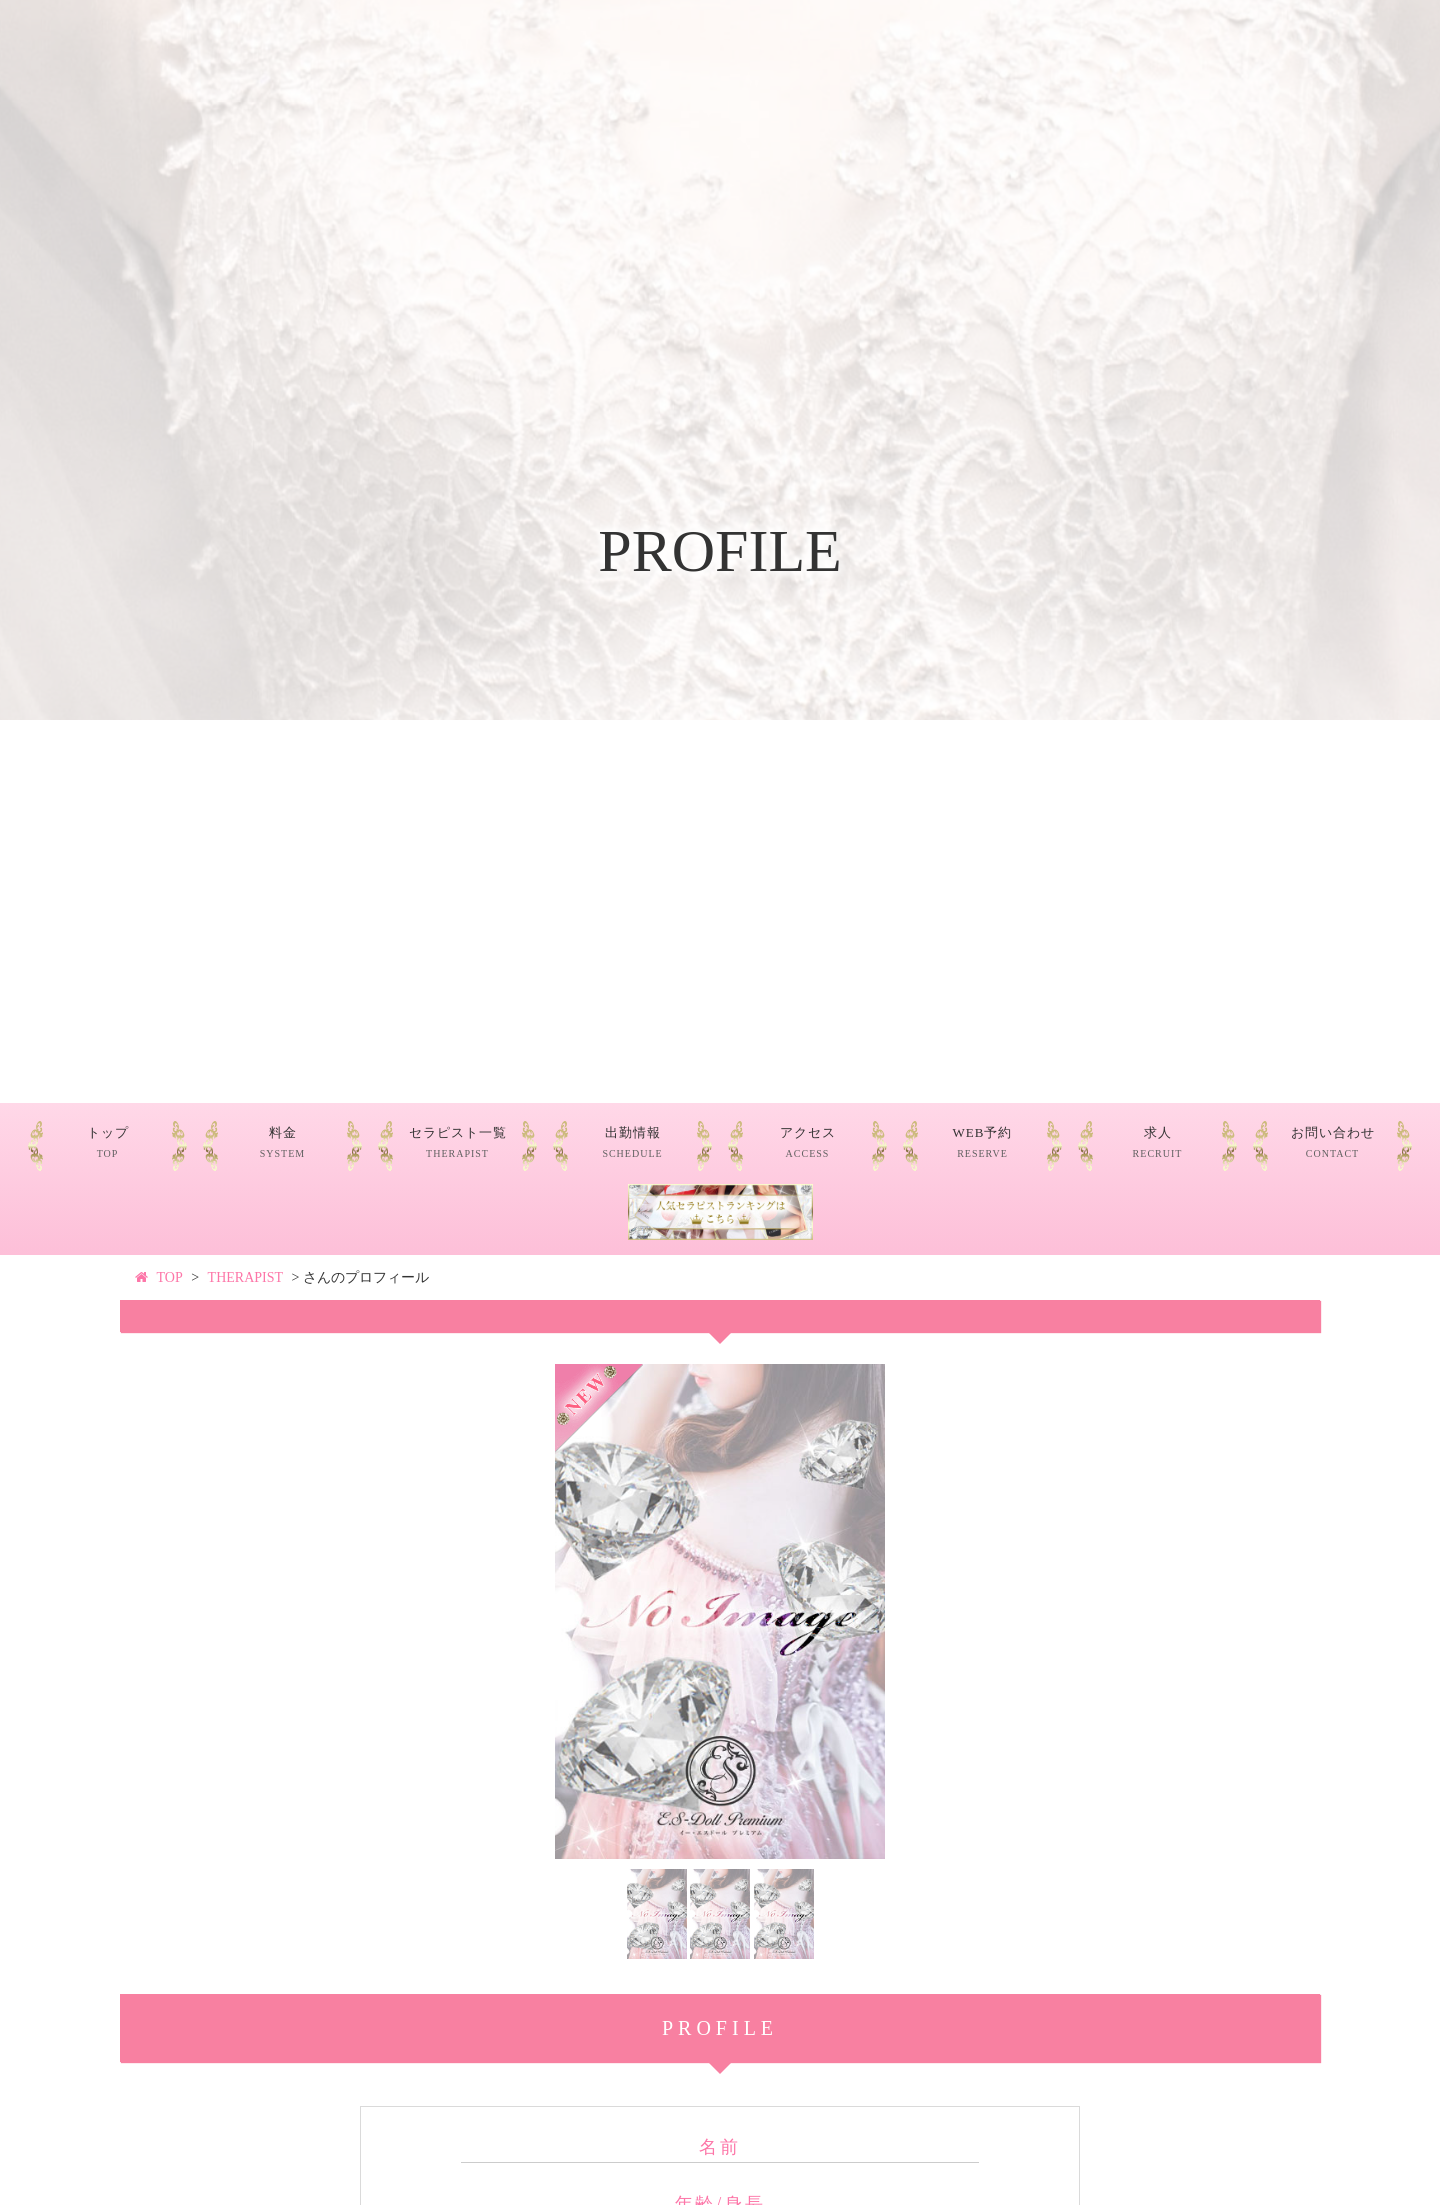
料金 (282, 1142)
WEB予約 (983, 1142)
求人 (1158, 1142)
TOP (170, 1277)
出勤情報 (632, 1142)
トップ (108, 1142)
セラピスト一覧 (458, 1142)
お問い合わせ (1333, 1142)
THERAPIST (245, 1277)
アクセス (808, 1142)
